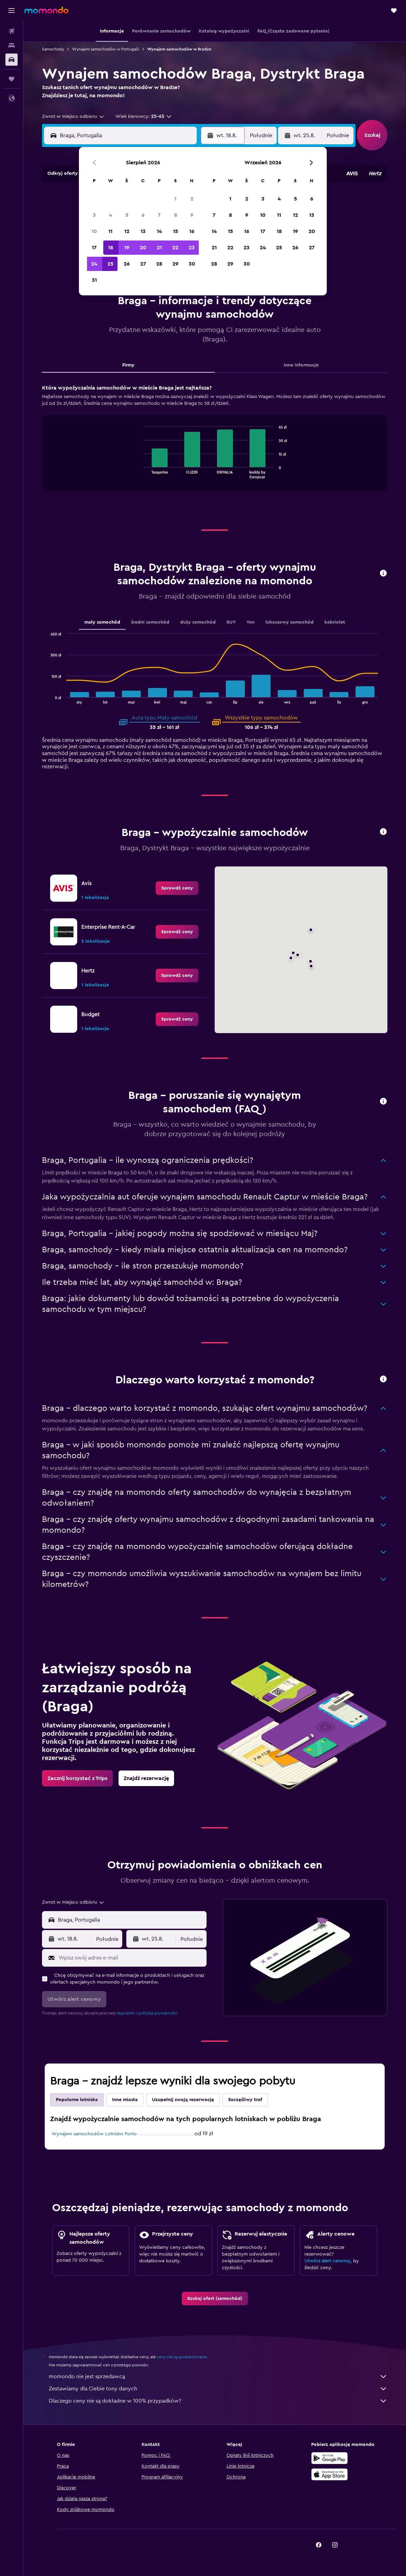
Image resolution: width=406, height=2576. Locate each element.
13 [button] (143, 231)
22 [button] (175, 247)
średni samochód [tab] (150, 622)
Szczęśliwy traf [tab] (245, 2099)
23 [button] (192, 247)
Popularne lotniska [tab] (77, 2099)
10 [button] (94, 231)
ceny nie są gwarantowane (182, 2357)
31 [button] (94, 280)
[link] (177, 888)
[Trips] (11, 79)
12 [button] (126, 231)
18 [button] (110, 247)
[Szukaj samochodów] (11, 59)
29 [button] (175, 264)
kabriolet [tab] (334, 622)
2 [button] (191, 199)
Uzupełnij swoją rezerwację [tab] (183, 2099)
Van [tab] (251, 622)
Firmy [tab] (128, 365)
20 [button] (143, 247)
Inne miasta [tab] (125, 2099)
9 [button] (191, 215)
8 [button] (175, 215)
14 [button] (159, 231)
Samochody (53, 49)
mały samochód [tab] (102, 622)
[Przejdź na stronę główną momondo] (46, 10)
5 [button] (126, 215)
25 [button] (110, 264)
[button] (11, 10)
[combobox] (73, 116)
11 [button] (110, 231)
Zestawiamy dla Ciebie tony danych (218, 2389)
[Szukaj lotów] (11, 31)
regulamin (125, 2013)
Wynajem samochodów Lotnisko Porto (94, 2134)
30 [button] (192, 264)
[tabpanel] (214, 444)
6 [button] (143, 215)
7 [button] (159, 215)
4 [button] (110, 215)
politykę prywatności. (158, 2013)
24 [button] (94, 264)
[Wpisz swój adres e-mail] (131, 1958)
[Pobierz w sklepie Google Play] (329, 2458)
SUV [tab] (231, 622)
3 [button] (94, 215)
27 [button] (143, 264)
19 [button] (126, 247)
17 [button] (94, 247)
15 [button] (175, 231)
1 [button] (175, 199)
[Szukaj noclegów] (11, 45)
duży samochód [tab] (198, 622)
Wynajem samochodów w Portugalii (105, 49)
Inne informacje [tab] (301, 365)
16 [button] (191, 231)
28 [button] (159, 264)
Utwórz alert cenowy (327, 2261)
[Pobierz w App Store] (329, 2474)
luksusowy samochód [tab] (289, 622)
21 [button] (159, 247)
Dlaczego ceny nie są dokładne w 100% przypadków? (218, 2401)
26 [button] (127, 264)
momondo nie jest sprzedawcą (218, 2376)
